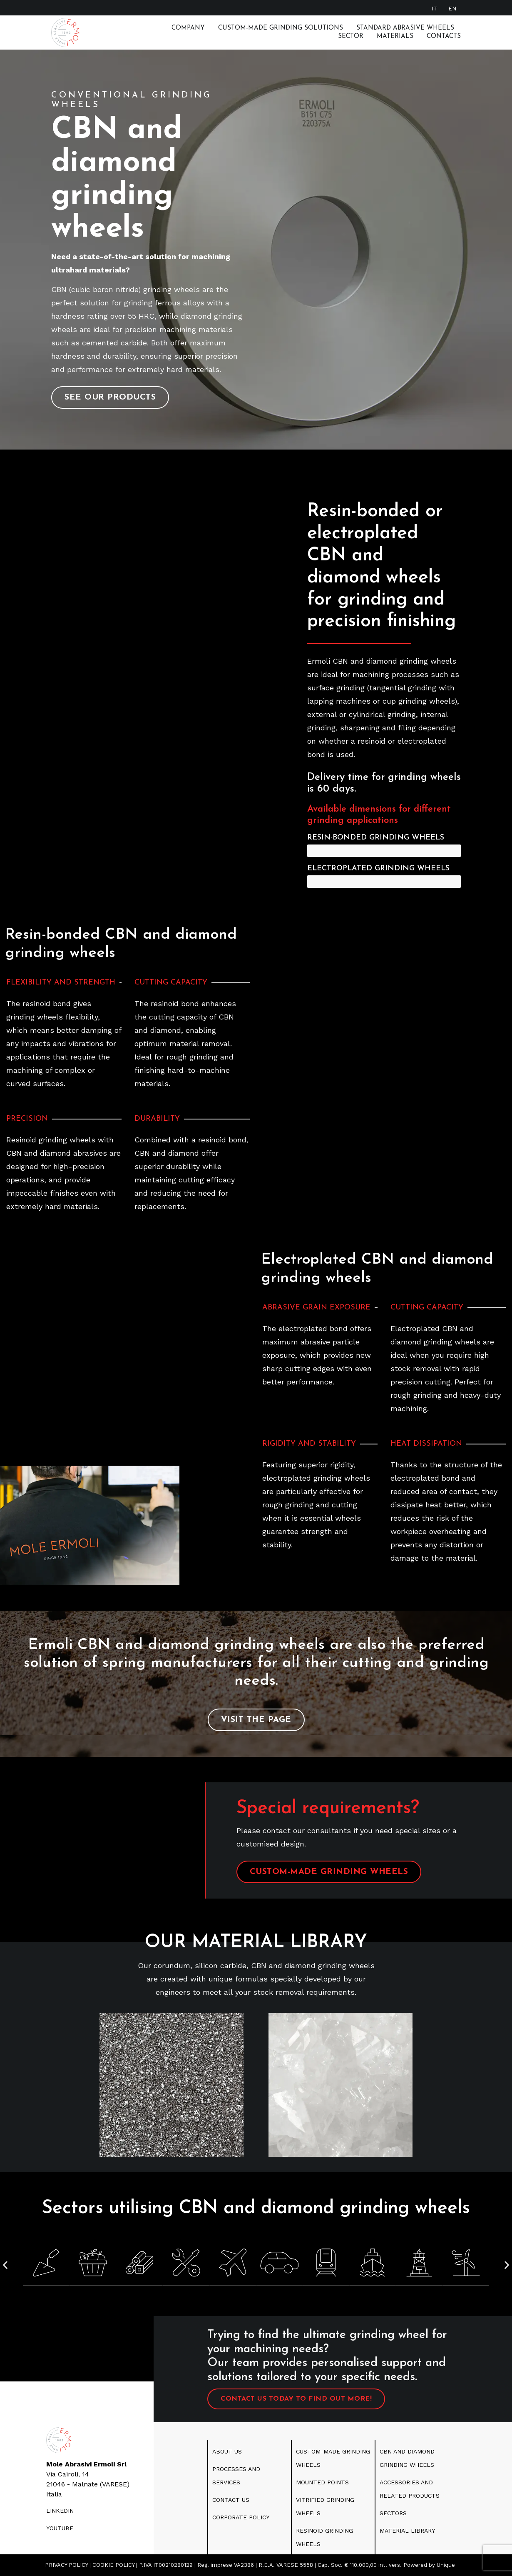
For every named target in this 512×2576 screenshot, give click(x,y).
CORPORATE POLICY (240, 2517)
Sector (350, 36)
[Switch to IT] (434, 8)
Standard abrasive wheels (405, 28)
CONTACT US (230, 2499)
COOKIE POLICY (113, 2565)
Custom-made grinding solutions (280, 28)
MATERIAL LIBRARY (407, 2530)
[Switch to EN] (452, 8)
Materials (395, 36)
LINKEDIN (60, 2510)
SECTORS (393, 2513)
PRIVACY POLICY (66, 2565)
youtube (59, 2528)
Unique (446, 2565)
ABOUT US (227, 2451)
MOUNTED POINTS (322, 2482)
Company (188, 28)
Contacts (444, 36)
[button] (5, 2265)
